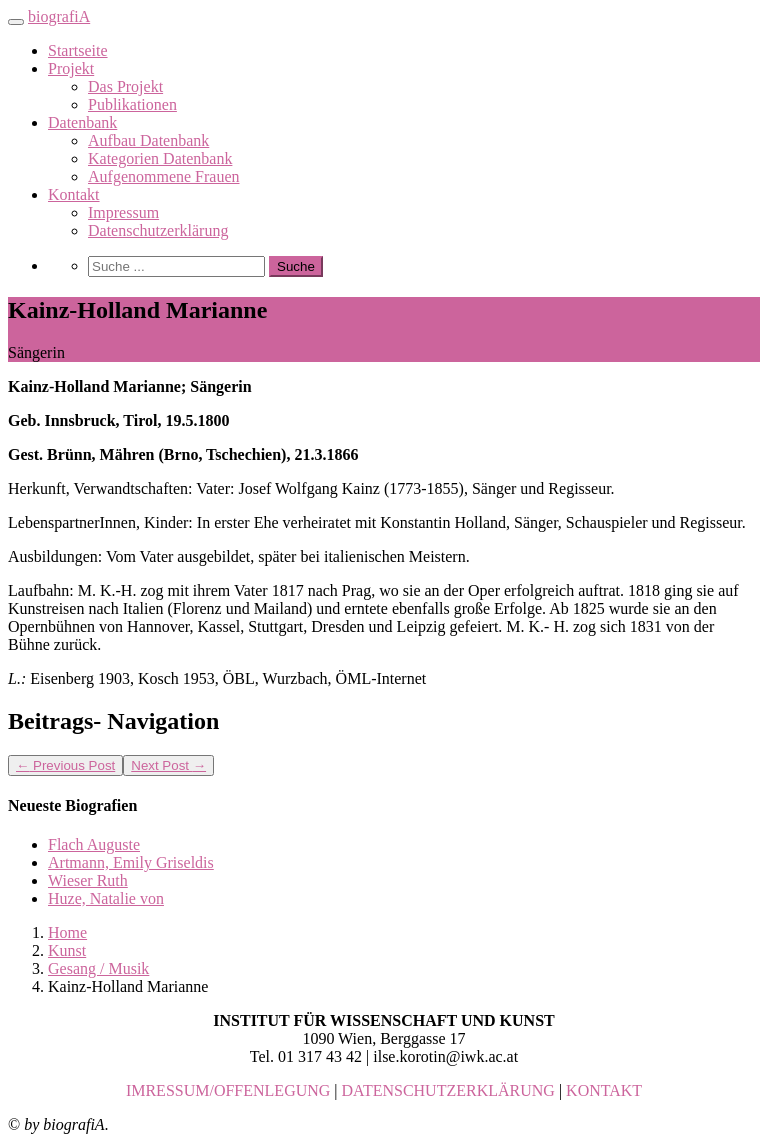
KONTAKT (604, 1090)
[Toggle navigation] (16, 22)
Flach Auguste (94, 844)
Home (67, 932)
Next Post (168, 765)
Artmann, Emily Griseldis (131, 862)
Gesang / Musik (98, 968)
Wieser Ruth (88, 880)
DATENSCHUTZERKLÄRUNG (448, 1090)
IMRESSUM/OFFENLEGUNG (228, 1090)
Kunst (67, 950)
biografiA (59, 16)
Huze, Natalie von (106, 898)
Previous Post (65, 765)
